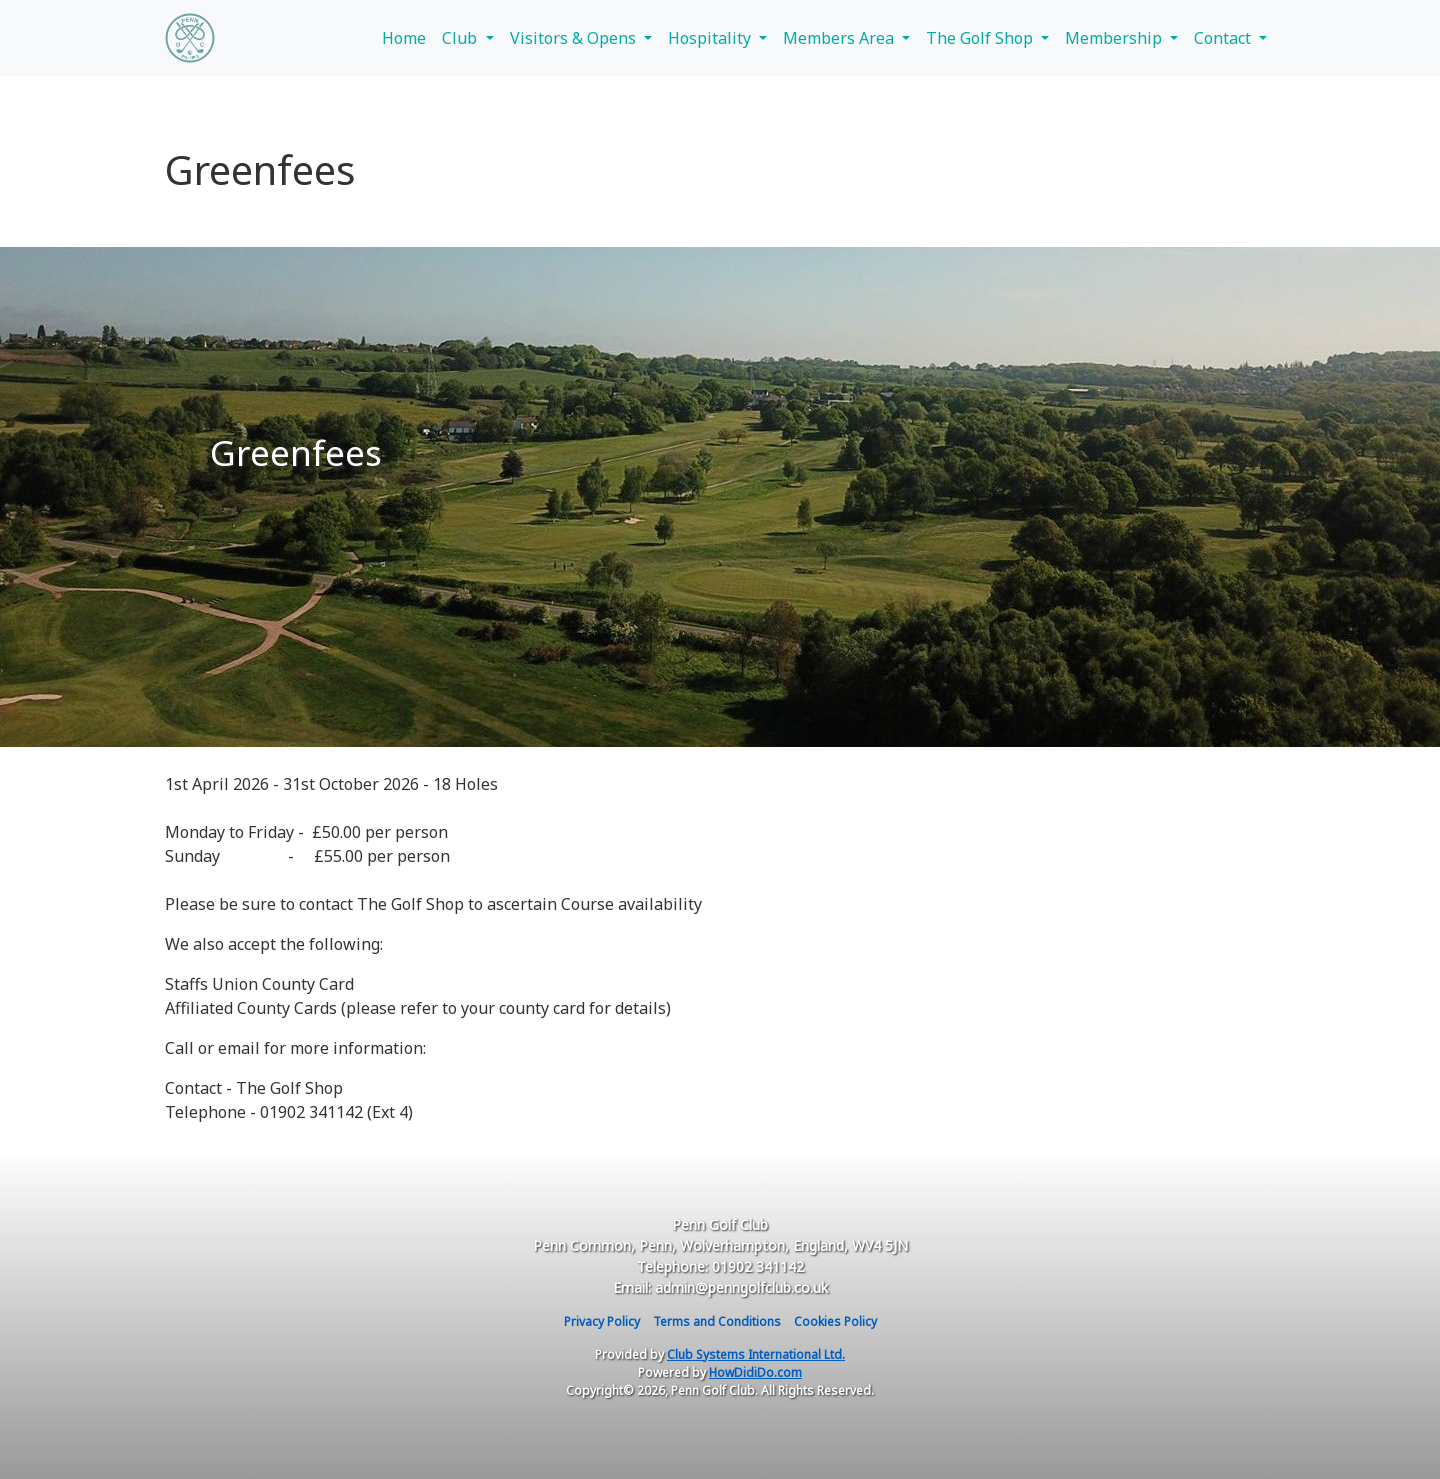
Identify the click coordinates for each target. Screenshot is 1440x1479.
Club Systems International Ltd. (756, 1354)
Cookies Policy (835, 1321)
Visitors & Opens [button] (575, 38)
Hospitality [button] (711, 38)
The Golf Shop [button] (981, 38)
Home (404, 38)
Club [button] (461, 38)
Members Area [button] (840, 38)
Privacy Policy (602, 1321)
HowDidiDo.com (755, 1372)
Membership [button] (1115, 38)
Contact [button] (1224, 38)
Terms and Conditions (717, 1321)
